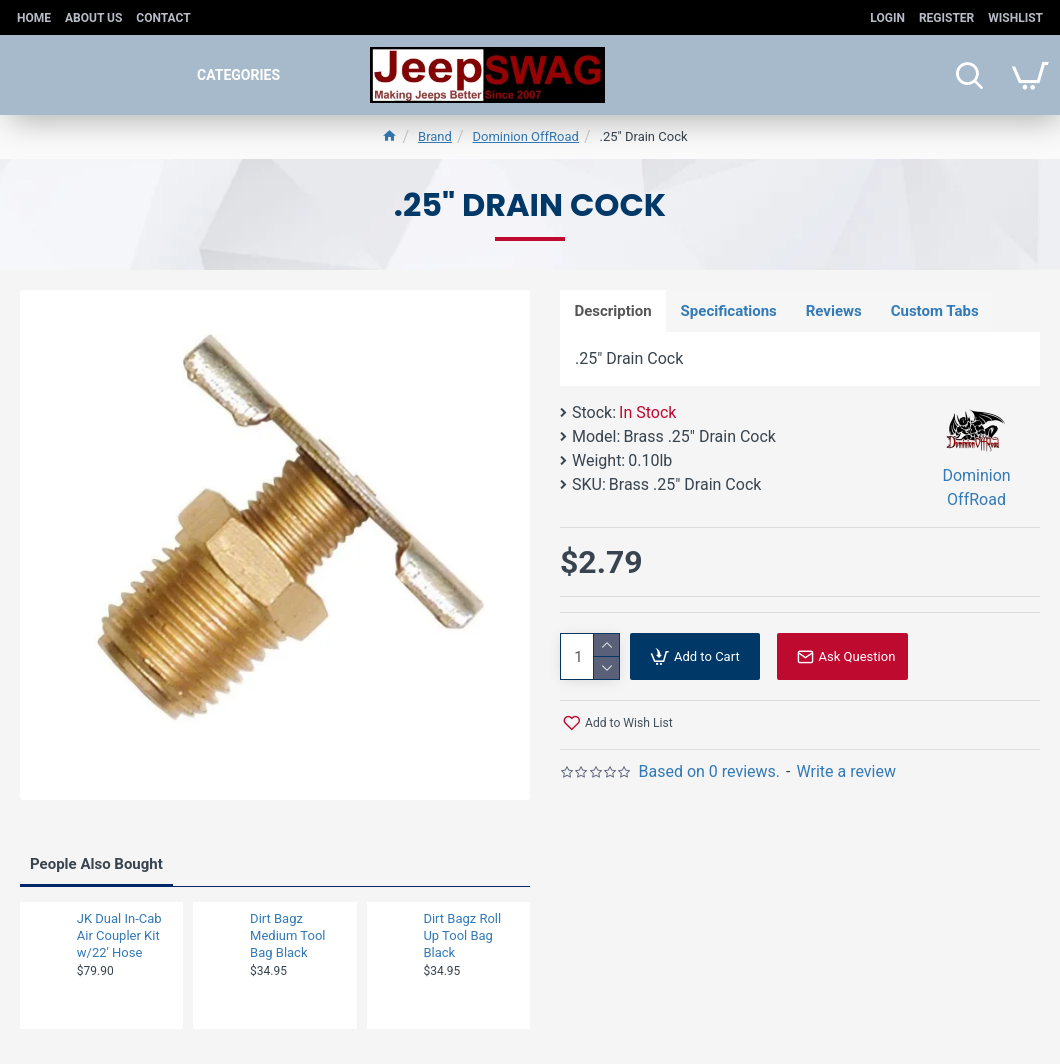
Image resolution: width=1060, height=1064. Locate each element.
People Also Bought (96, 864)
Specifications (730, 311)
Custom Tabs (938, 311)
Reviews (836, 311)
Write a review (846, 772)
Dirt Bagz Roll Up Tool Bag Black (462, 935)
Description (613, 311)
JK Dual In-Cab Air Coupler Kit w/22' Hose (119, 935)
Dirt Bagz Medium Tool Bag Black (287, 935)
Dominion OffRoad (525, 136)
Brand (435, 136)
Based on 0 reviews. (709, 772)
